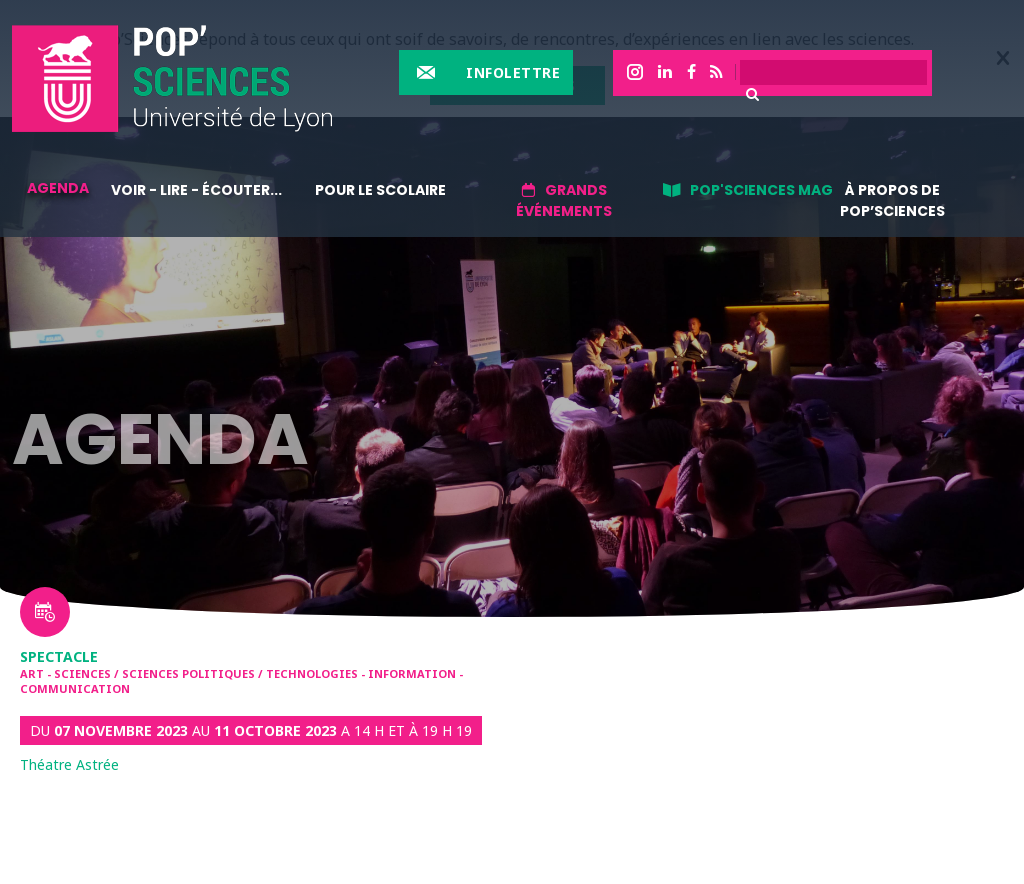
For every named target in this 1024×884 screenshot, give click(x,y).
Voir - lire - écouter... (196, 190)
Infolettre (513, 72)
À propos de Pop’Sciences (892, 200)
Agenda (58, 188)
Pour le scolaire (380, 190)
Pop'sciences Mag (761, 190)
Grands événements (564, 200)
